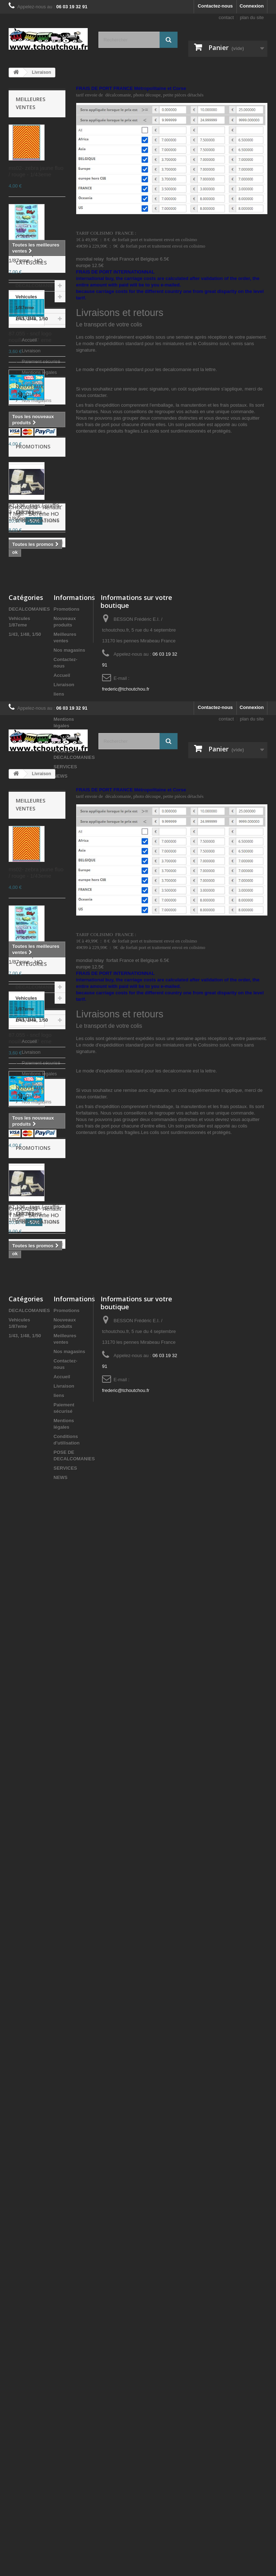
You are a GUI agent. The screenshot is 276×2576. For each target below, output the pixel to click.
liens (59, 1160)
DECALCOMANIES (36, 608)
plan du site (252, 17)
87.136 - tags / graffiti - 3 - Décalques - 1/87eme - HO (36, 511)
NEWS (61, 1242)
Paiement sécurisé (40, 710)
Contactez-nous (215, 6)
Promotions (33, 845)
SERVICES (65, 1233)
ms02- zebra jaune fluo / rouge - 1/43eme (36, 171)
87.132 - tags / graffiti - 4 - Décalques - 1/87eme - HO (36, 253)
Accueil (26, 668)
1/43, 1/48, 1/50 (31, 641)
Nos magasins (35, 748)
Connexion (252, 6)
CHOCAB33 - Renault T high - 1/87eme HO (35, 910)
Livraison (30, 699)
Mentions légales (38, 720)
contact (226, 17)
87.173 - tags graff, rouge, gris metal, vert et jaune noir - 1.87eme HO (36, 422)
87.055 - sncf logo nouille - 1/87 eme (30, 336)
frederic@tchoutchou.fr (126, 1155)
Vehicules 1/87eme (26, 625)
